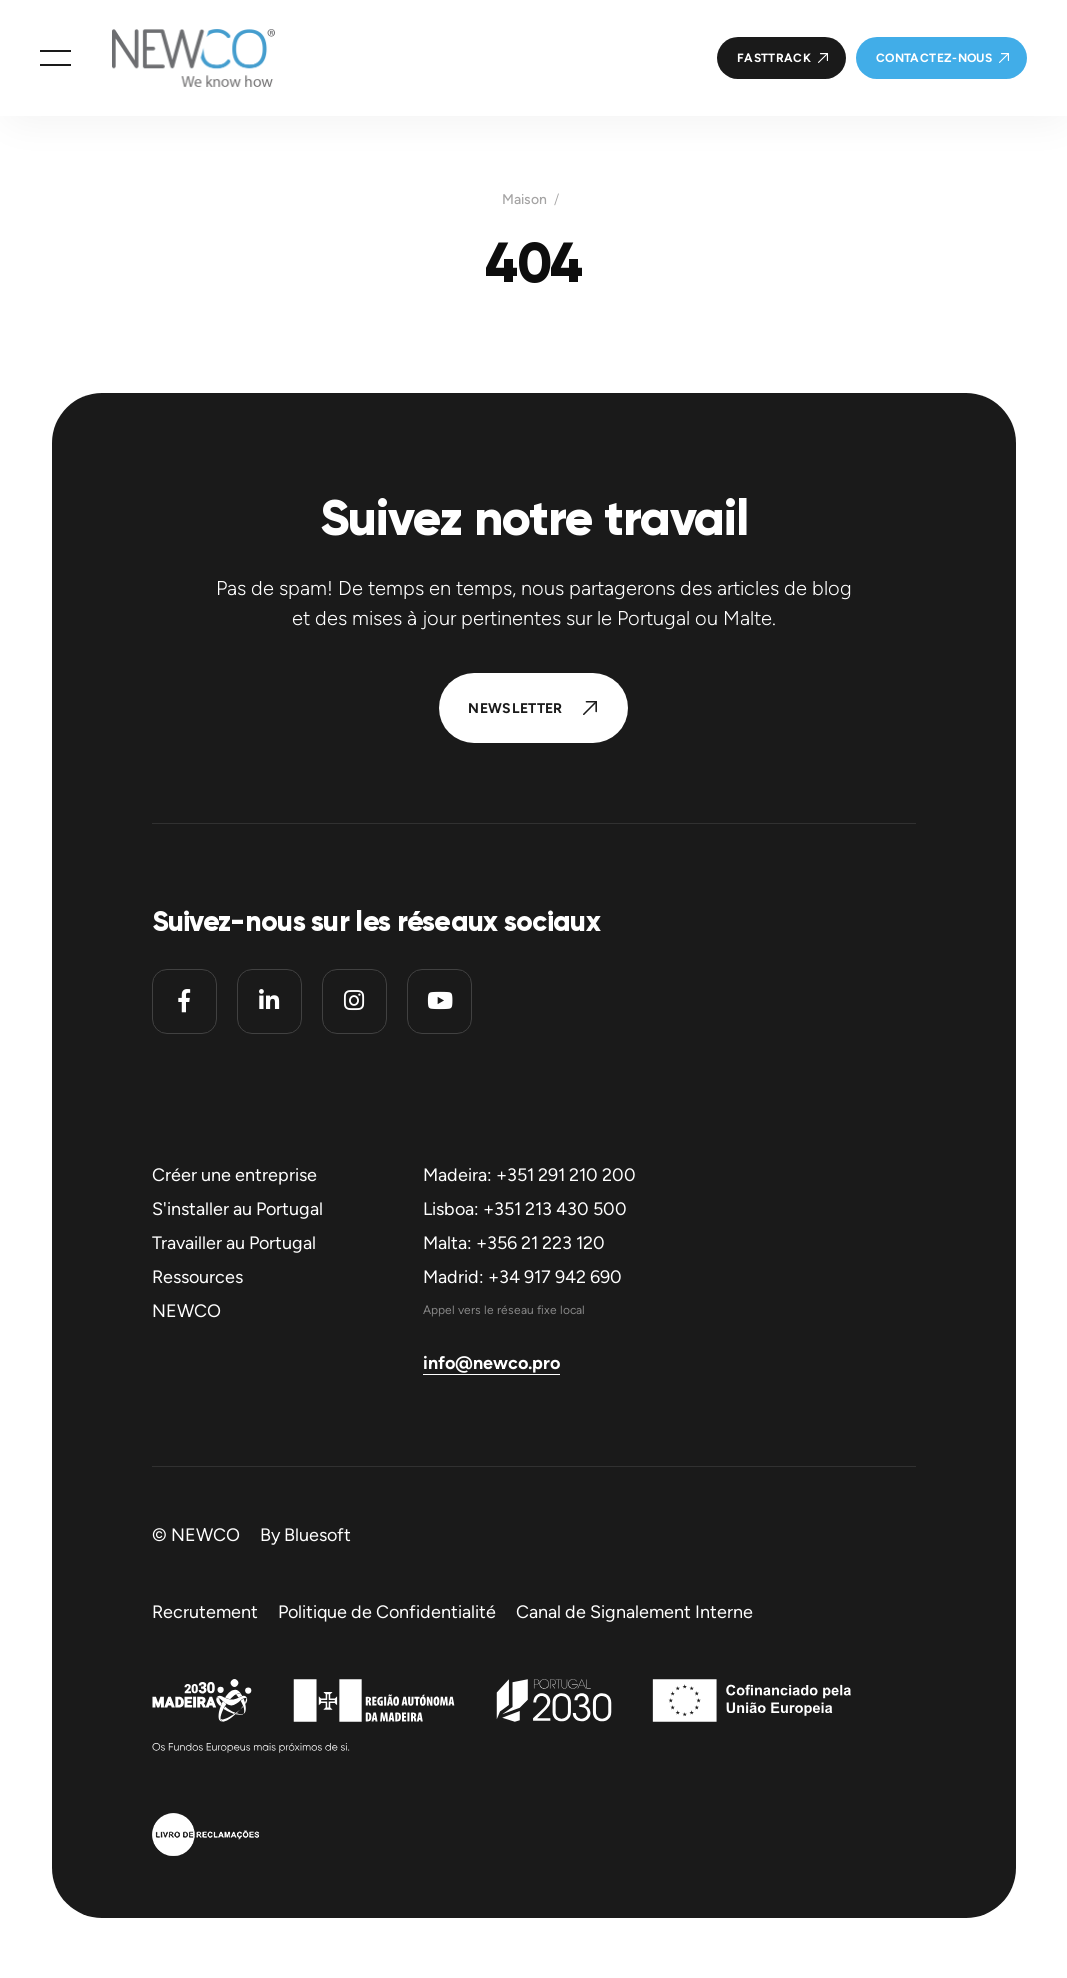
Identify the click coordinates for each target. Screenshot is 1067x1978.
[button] (55, 58)
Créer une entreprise (234, 1175)
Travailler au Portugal (234, 1243)
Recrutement (205, 1612)
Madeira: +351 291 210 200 (529, 1175)
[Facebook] (184, 1001)
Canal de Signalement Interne (634, 1612)
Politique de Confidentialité (387, 1612)
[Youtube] (439, 1001)
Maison (524, 200)
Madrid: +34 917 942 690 (522, 1277)
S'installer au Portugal (237, 1209)
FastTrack (774, 58)
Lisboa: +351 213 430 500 (525, 1209)
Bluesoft (317, 1535)
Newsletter (515, 708)
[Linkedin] (269, 1001)
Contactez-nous (934, 58)
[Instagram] (354, 1001)
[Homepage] (173, 58)
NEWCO (186, 1311)
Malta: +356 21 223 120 (514, 1243)
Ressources (197, 1277)
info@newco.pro (491, 1363)
